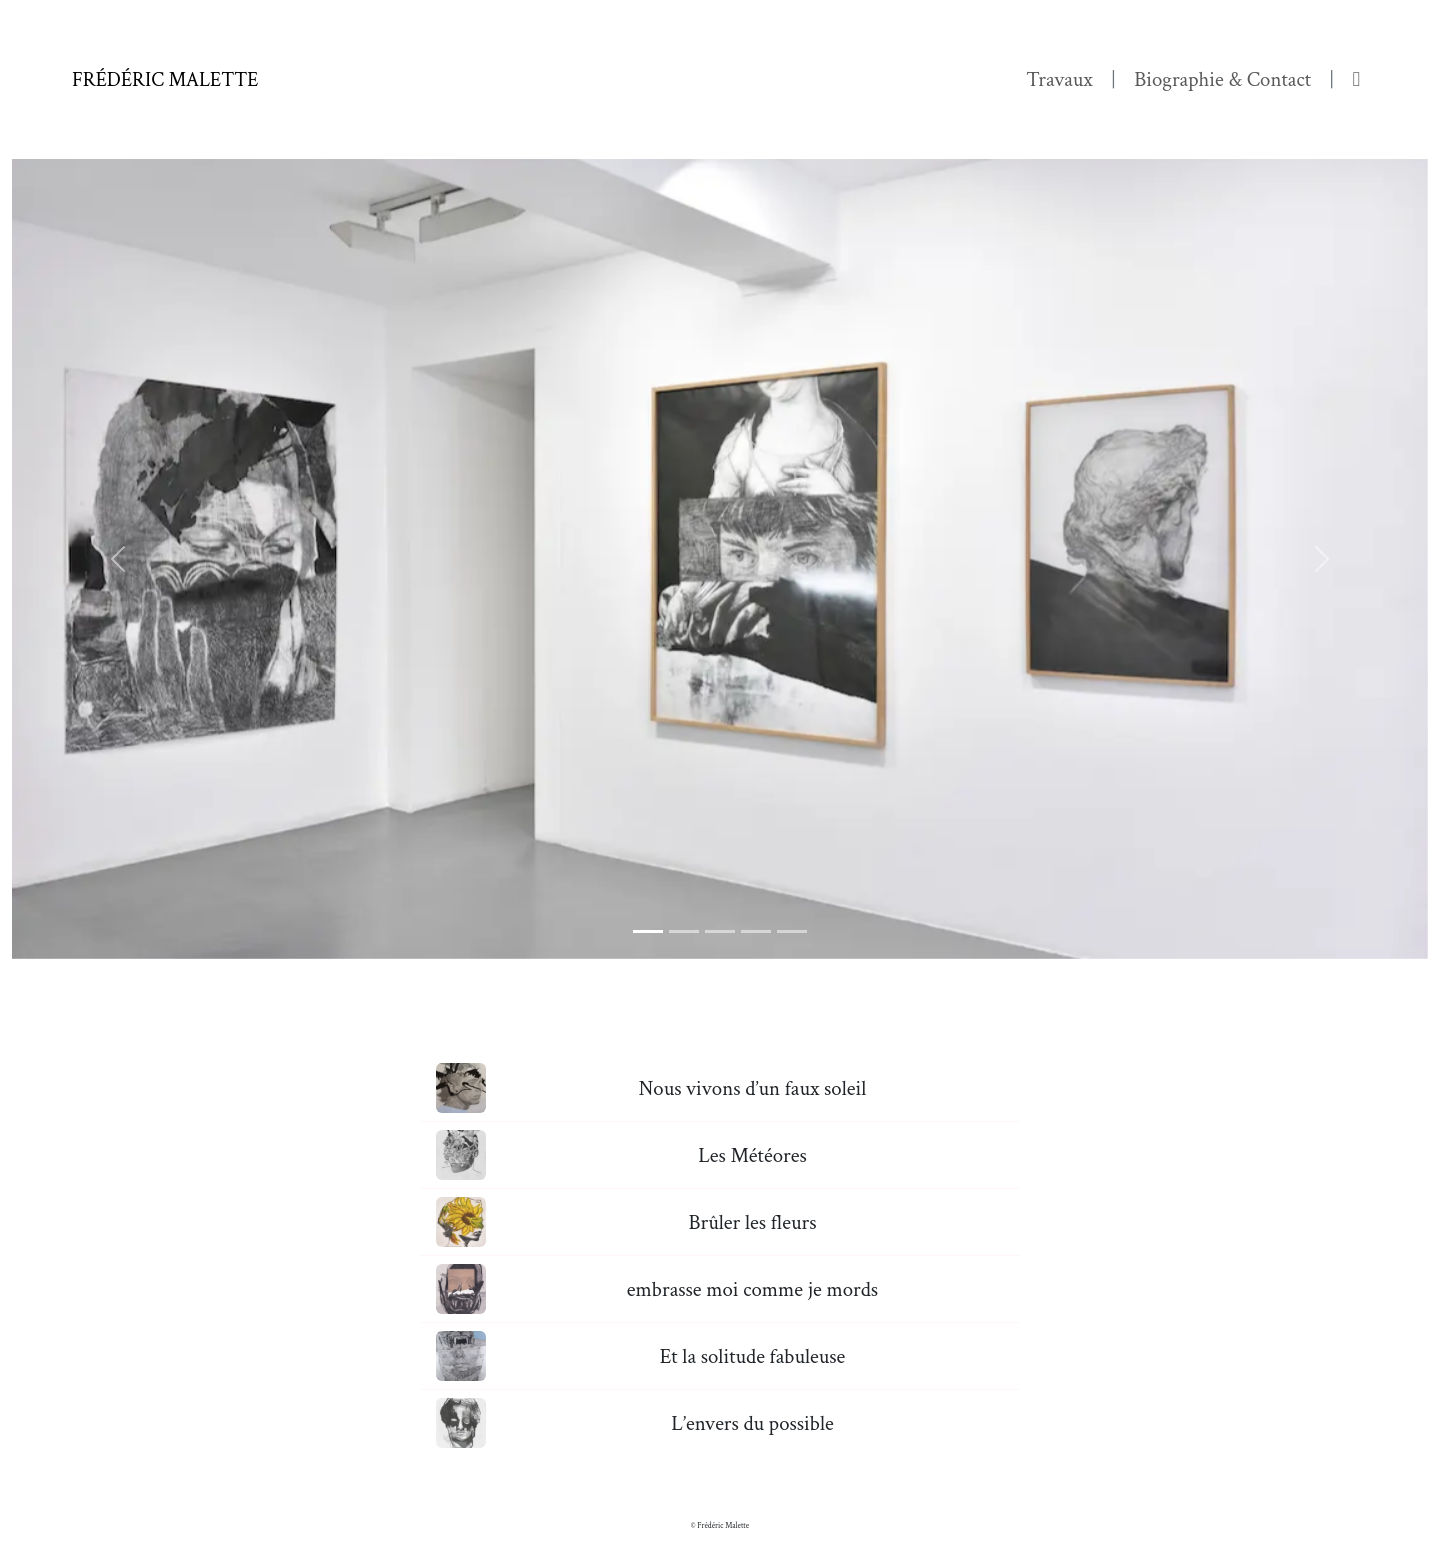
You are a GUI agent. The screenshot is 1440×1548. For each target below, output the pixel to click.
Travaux (1059, 79)
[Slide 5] (792, 931)
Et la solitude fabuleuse (753, 1356)
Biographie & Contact (1222, 79)
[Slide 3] (720, 931)
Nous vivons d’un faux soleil (753, 1088)
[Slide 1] (648, 931)
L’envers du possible (752, 1423)
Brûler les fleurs (752, 1222)
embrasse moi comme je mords (752, 1289)
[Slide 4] (756, 931)
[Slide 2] (684, 931)
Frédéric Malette (165, 80)
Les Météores (752, 1155)
